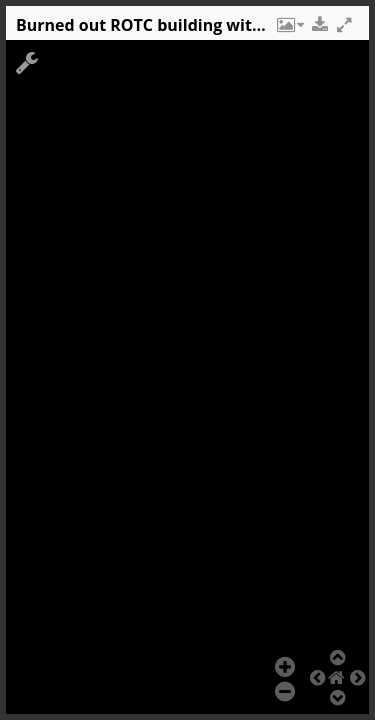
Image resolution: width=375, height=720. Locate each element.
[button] (289, 30)
